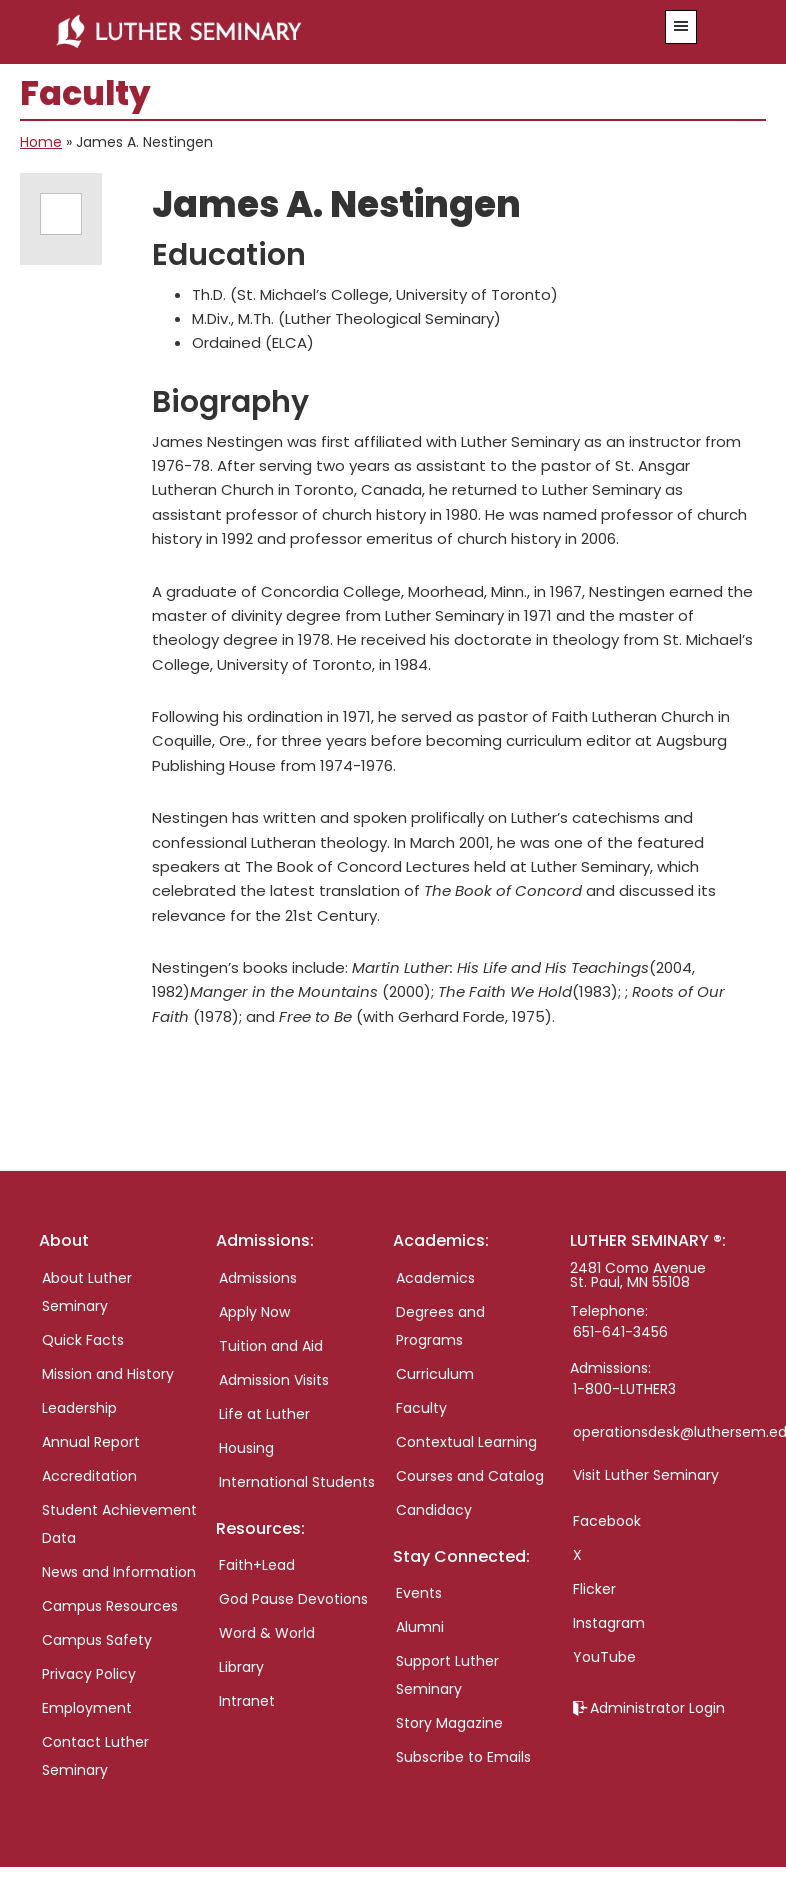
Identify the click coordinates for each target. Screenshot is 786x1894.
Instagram (609, 1623)
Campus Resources (110, 1606)
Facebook (607, 1521)
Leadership (79, 1408)
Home (41, 142)
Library (241, 1667)
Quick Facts (83, 1340)
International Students (297, 1482)
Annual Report (91, 1442)
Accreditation (89, 1476)
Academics (435, 1278)
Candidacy (434, 1510)
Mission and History (108, 1374)
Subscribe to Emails (463, 1757)
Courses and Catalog (470, 1476)
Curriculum (435, 1374)
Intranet (247, 1701)
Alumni (420, 1627)
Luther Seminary (332, 32)
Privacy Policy (89, 1674)
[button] (681, 27)
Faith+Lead (257, 1565)
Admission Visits (274, 1380)
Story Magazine (449, 1723)
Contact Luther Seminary (95, 1756)
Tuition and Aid (271, 1346)
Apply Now (254, 1312)
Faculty (421, 1408)
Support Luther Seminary (447, 1675)
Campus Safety (97, 1640)
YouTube (604, 1657)
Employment (87, 1708)
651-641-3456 (620, 1332)
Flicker (594, 1589)
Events (419, 1593)
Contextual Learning (466, 1442)
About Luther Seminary (87, 1292)
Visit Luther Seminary (646, 1475)
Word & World (267, 1633)
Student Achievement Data (119, 1524)
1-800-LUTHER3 (624, 1389)
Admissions (258, 1278)
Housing (246, 1448)
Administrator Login (657, 1708)
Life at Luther (264, 1414)
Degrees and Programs (440, 1326)
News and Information (119, 1572)
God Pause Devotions (293, 1599)
